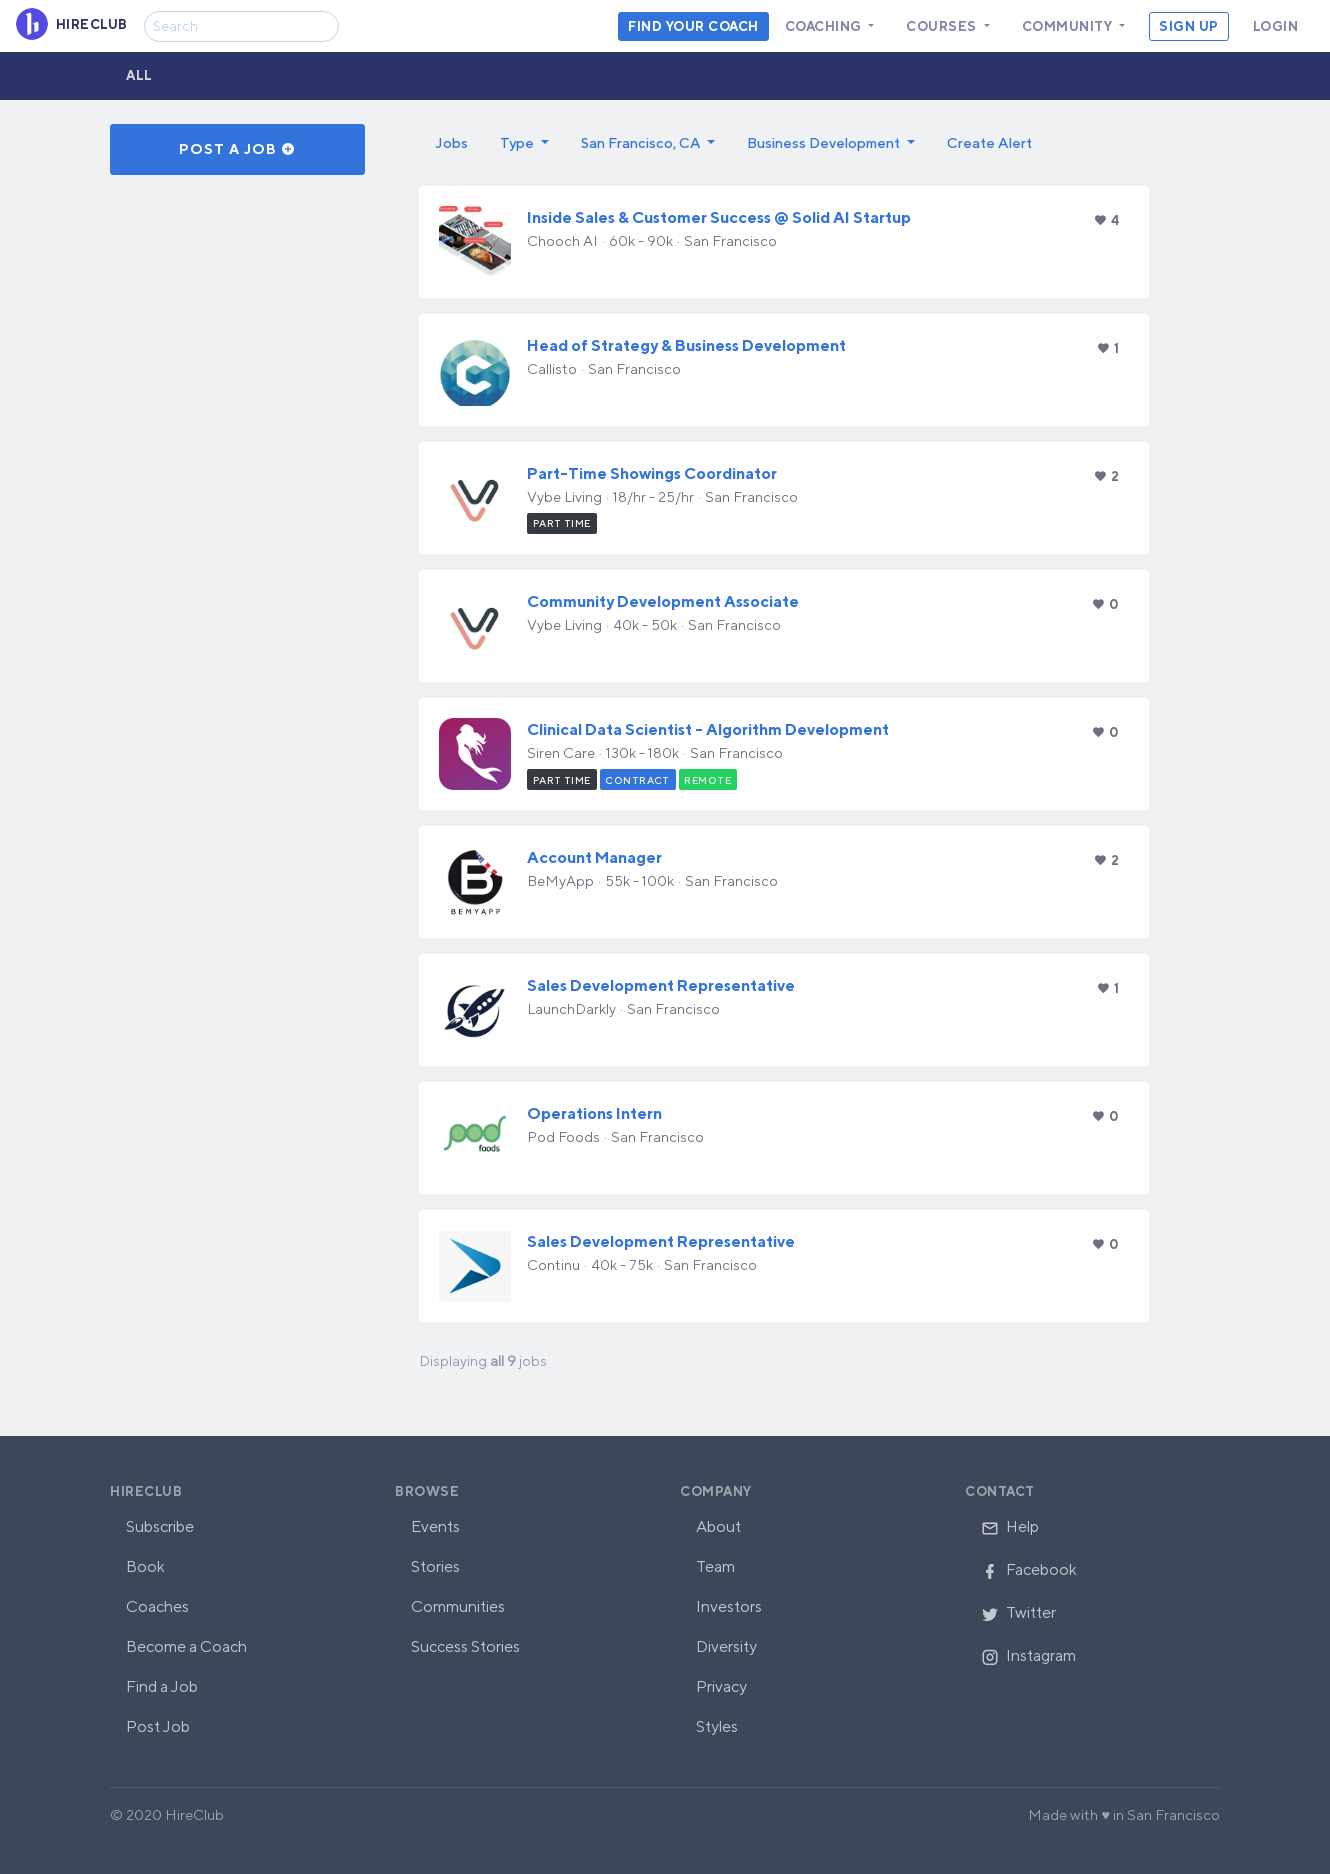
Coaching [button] (825, 26)
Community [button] (1069, 26)
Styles (717, 1726)
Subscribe (160, 1526)
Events (435, 1526)
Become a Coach (186, 1646)
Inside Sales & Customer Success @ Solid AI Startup (719, 217)
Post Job (158, 1726)
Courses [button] (943, 26)
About (718, 1526)
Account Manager (594, 857)
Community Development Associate (663, 601)
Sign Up (1189, 26)
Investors (729, 1606)
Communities (458, 1606)
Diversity (726, 1646)
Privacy (721, 1686)
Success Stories (465, 1646)
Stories (435, 1566)
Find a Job (162, 1686)
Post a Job (237, 149)
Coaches (157, 1606)
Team (715, 1566)
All (139, 75)
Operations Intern (594, 1113)
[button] (524, 143)
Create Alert (989, 142)
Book (145, 1566)
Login (1276, 26)
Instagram (1028, 1655)
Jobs (451, 142)
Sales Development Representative (661, 985)
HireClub (146, 1491)
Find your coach (693, 26)
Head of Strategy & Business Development (686, 345)
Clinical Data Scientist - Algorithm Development (708, 729)
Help (1010, 1526)
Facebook (1029, 1569)
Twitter (1018, 1612)
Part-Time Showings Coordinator (652, 473)
